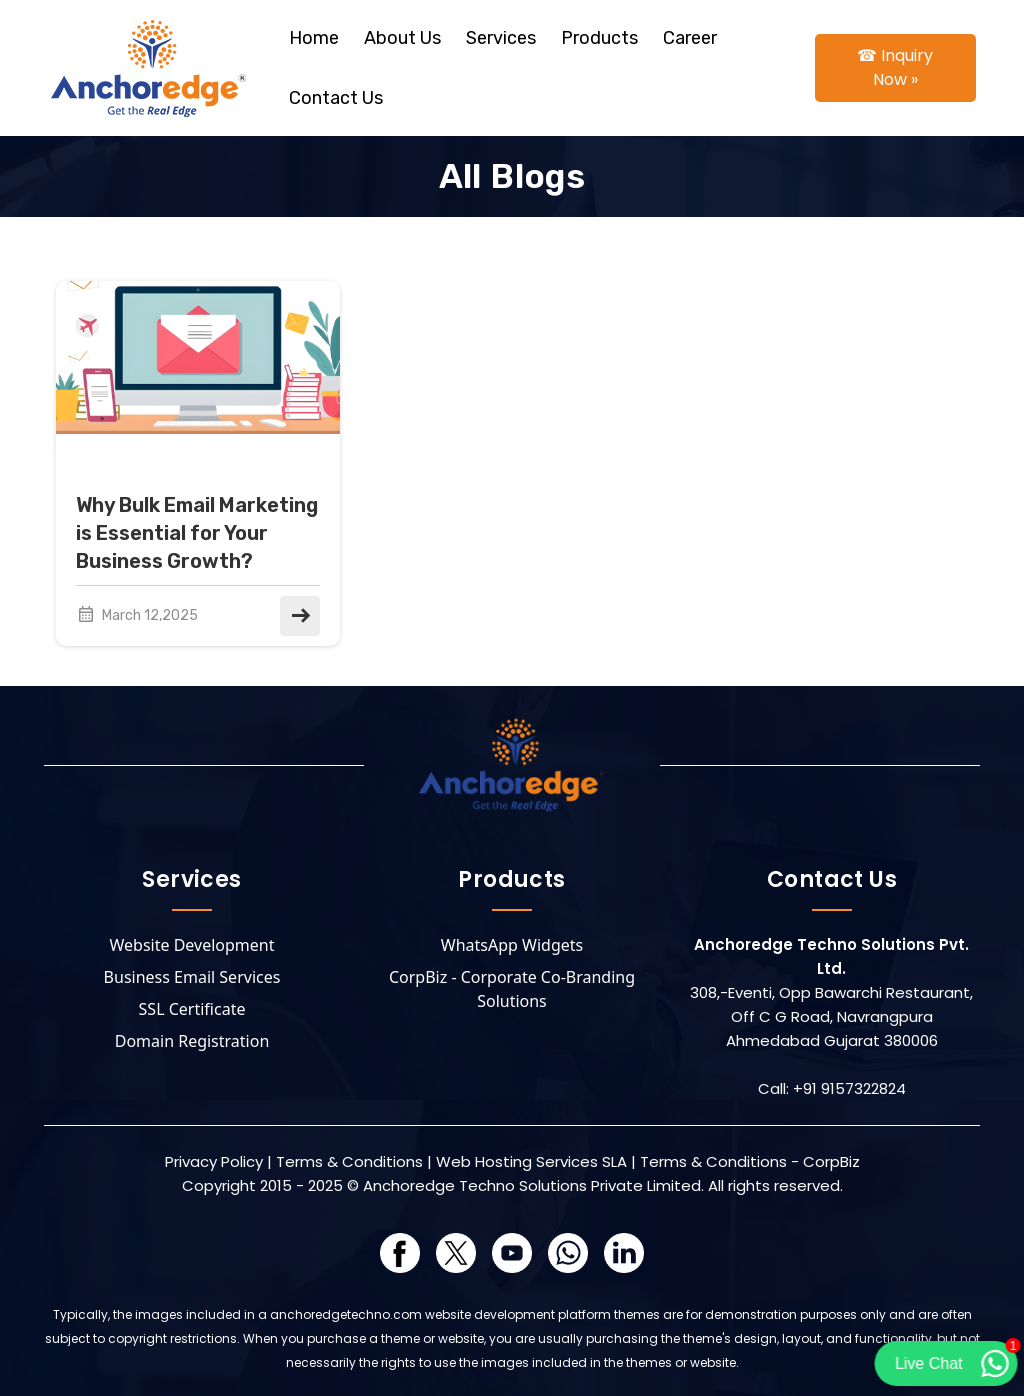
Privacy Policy (214, 1161)
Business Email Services (192, 977)
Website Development (192, 945)
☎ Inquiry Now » (895, 67)
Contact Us (336, 98)
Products (599, 38)
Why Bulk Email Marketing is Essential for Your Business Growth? (197, 533)
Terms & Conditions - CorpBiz (750, 1161)
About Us (402, 38)
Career (690, 38)
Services (501, 38)
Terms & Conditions (349, 1161)
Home (314, 38)
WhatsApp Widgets (512, 945)
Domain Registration (192, 1041)
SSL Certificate (192, 1009)
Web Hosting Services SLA (531, 1161)
